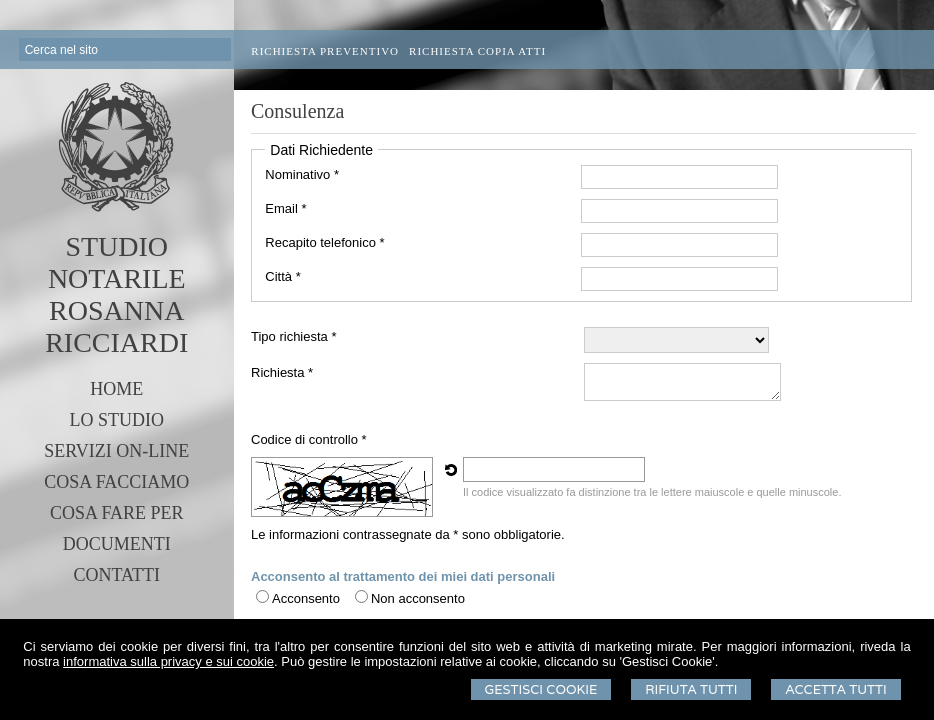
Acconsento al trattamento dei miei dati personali (403, 576)
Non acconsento (418, 598)
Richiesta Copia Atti (477, 51)
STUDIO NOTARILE (117, 262)
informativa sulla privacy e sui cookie (168, 661)
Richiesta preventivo (325, 51)
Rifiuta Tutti (691, 689)
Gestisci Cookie (541, 689)
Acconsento (306, 598)
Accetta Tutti (835, 689)
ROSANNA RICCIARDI (116, 326)
